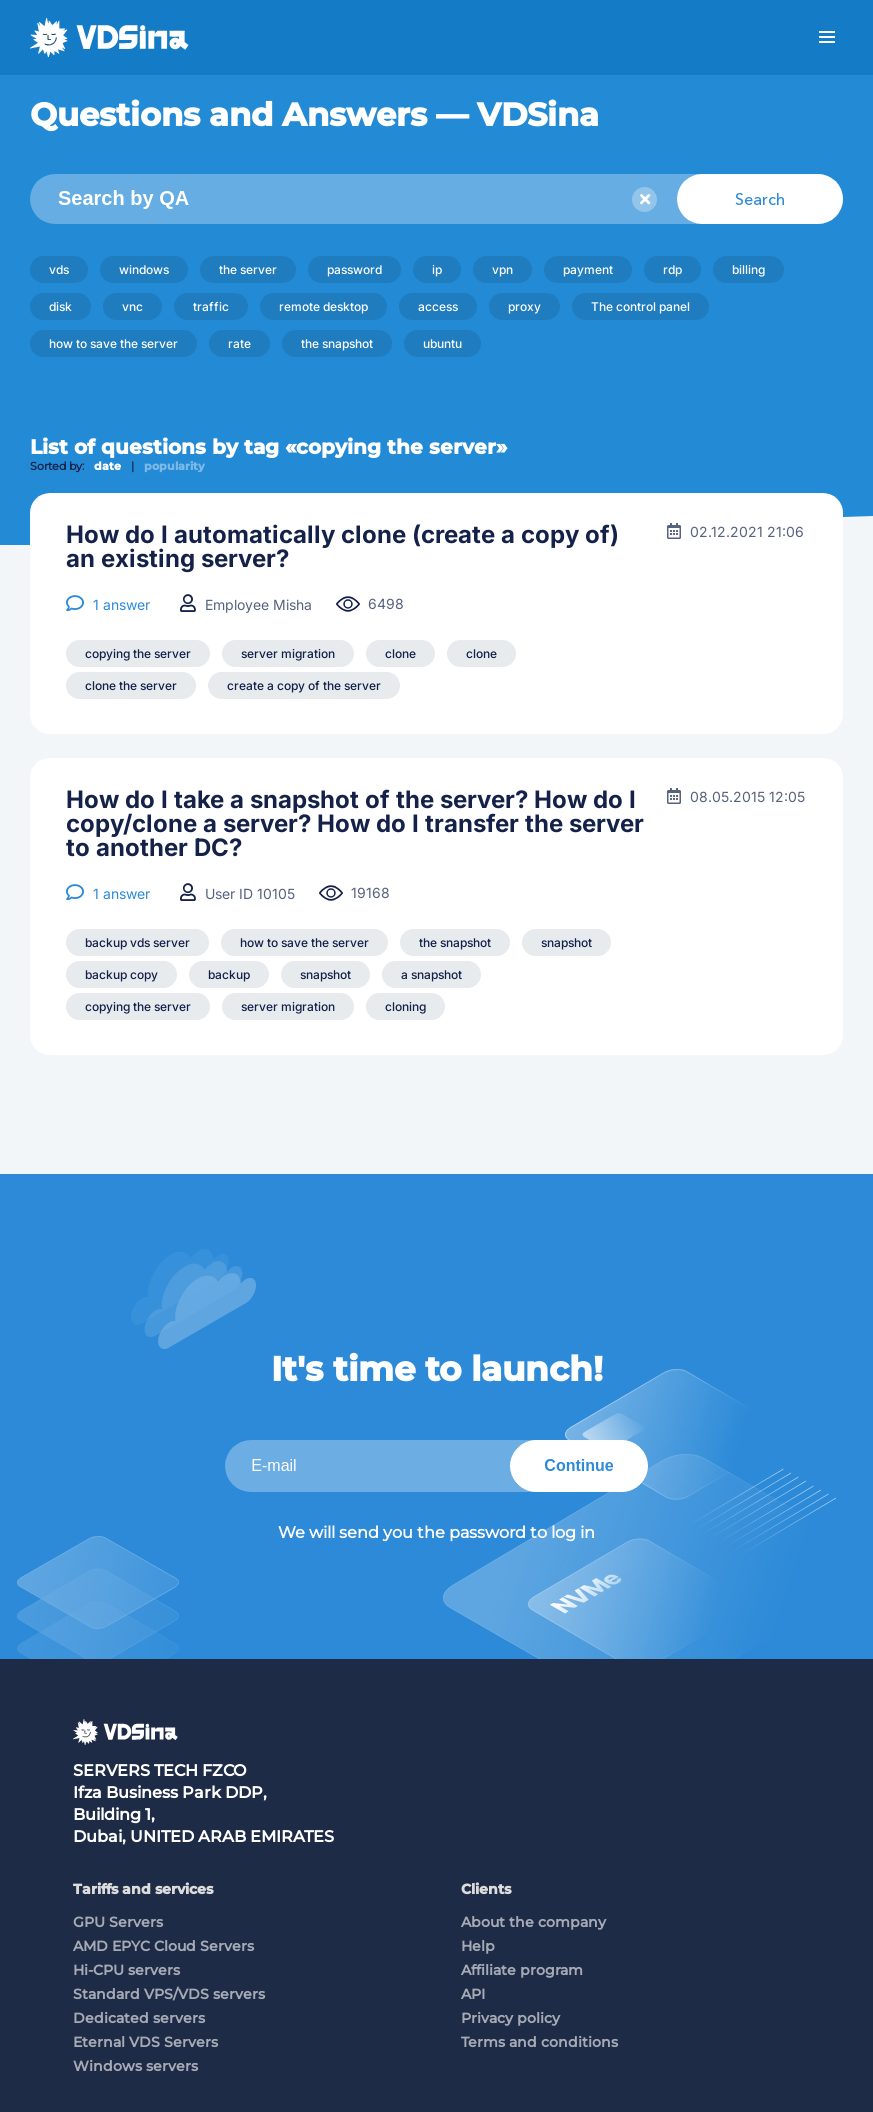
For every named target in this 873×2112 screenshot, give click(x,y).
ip (437, 269)
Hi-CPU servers (126, 1970)
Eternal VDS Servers (145, 2042)
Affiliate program (522, 1970)
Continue (578, 1465)
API (473, 1994)
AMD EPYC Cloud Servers (163, 1946)
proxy (524, 306)
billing (748, 269)
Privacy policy (510, 2018)
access (438, 306)
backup (229, 974)
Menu (827, 37)
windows (144, 269)
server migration (288, 653)
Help (478, 1946)
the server (248, 269)
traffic (211, 306)
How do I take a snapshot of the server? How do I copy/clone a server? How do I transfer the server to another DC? (355, 824)
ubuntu (442, 343)
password (354, 269)
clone (400, 653)
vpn (502, 269)
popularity (174, 466)
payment (588, 269)
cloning (405, 1006)
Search (760, 199)
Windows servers (135, 2066)
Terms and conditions (539, 2042)
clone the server (131, 685)
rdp (672, 269)
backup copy (121, 974)
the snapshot (337, 343)
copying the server (138, 653)
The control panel (640, 306)
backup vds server (137, 942)
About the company (533, 1922)
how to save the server (113, 343)
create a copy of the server (304, 685)
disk (60, 306)
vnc (132, 306)
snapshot (566, 942)
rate (239, 343)
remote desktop (323, 306)
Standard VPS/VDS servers (169, 1994)
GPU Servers (118, 1922)
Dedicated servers (139, 2018)
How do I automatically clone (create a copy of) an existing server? (342, 547)
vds (59, 269)
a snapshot (431, 974)
